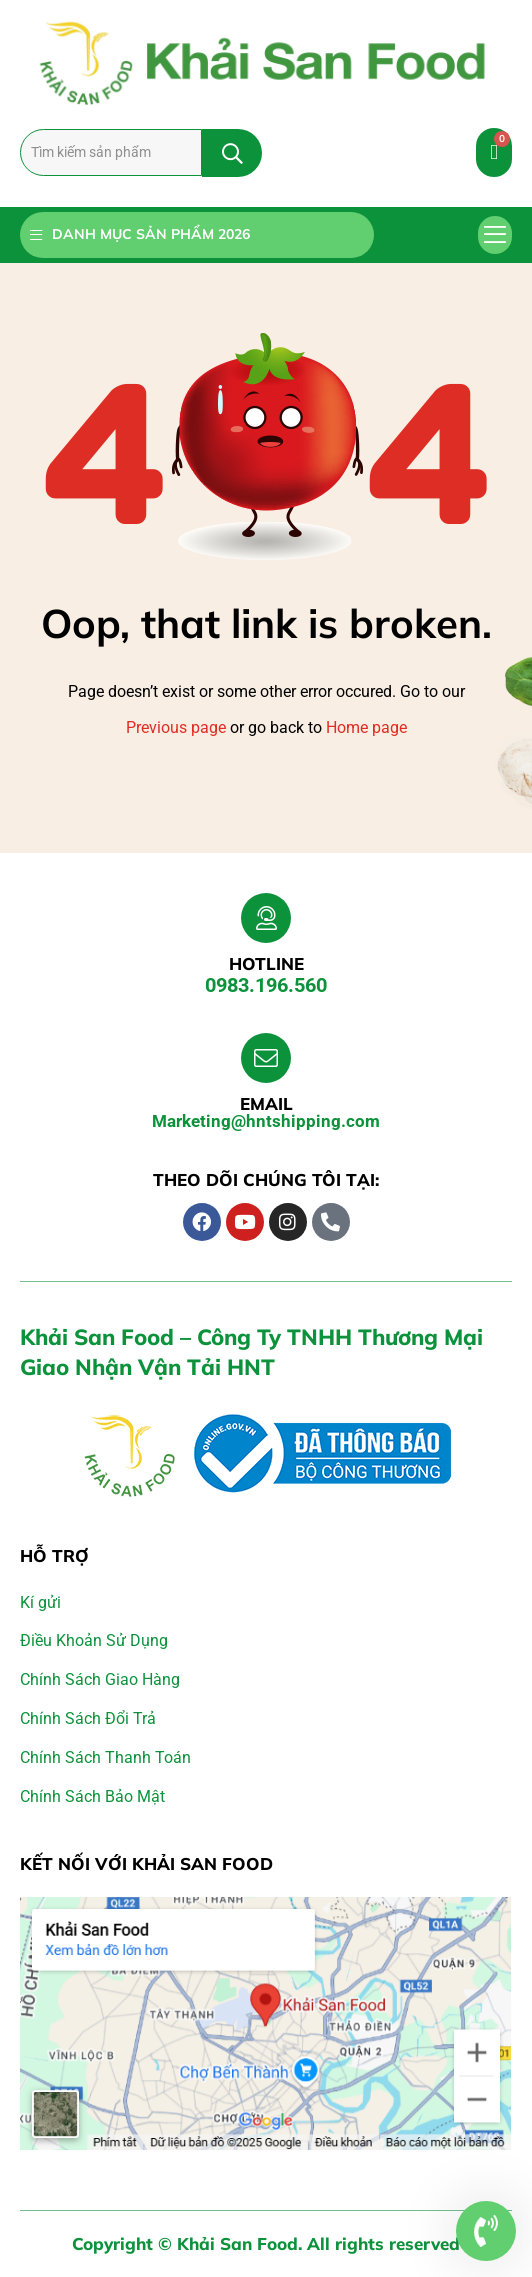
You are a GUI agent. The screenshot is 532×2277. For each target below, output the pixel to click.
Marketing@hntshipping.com (266, 1121)
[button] (495, 235)
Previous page (176, 727)
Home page (366, 727)
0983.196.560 (266, 985)
